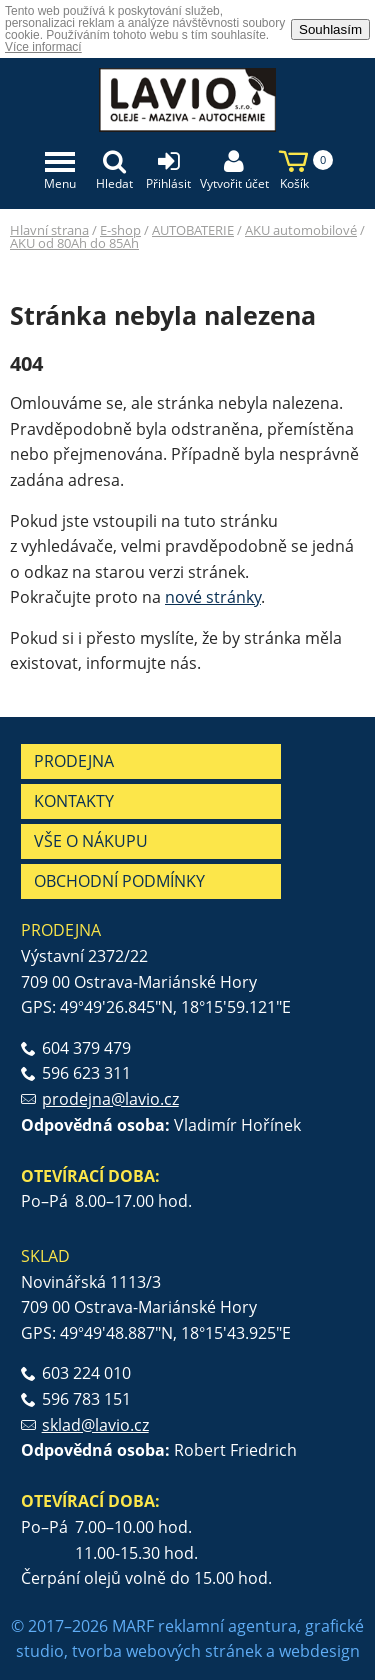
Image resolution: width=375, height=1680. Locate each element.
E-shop (120, 230)
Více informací (43, 47)
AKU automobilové (301, 230)
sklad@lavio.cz (95, 1425)
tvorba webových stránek (167, 1651)
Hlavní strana (49, 230)
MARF (133, 1626)
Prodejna (74, 761)
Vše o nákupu (91, 841)
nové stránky (213, 597)
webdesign (319, 1651)
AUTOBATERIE (193, 230)
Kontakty (74, 801)
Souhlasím (330, 29)
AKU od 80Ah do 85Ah (74, 243)
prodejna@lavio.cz (110, 1099)
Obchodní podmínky (119, 881)
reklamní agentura (227, 1626)
